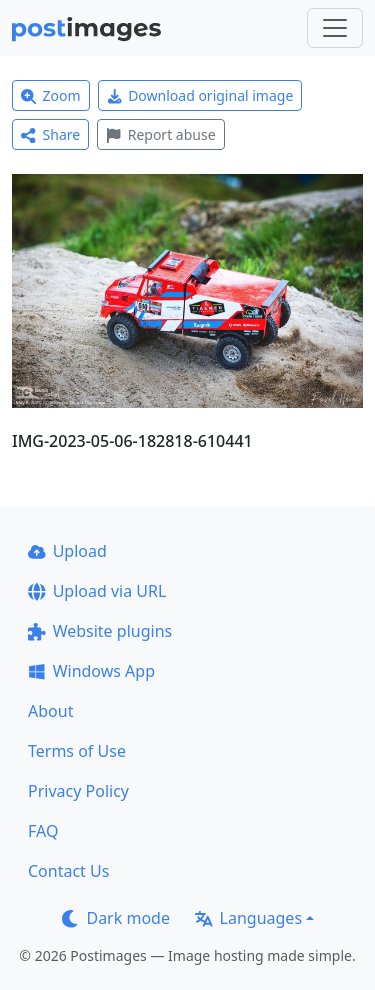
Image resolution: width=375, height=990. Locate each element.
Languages (248, 918)
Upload (67, 551)
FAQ (43, 831)
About (50, 711)
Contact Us (68, 871)
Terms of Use (77, 751)
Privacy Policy (78, 791)
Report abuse (160, 134)
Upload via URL (97, 591)
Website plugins (100, 631)
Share (50, 134)
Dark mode (116, 918)
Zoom (51, 95)
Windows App (91, 671)
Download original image (200, 95)
